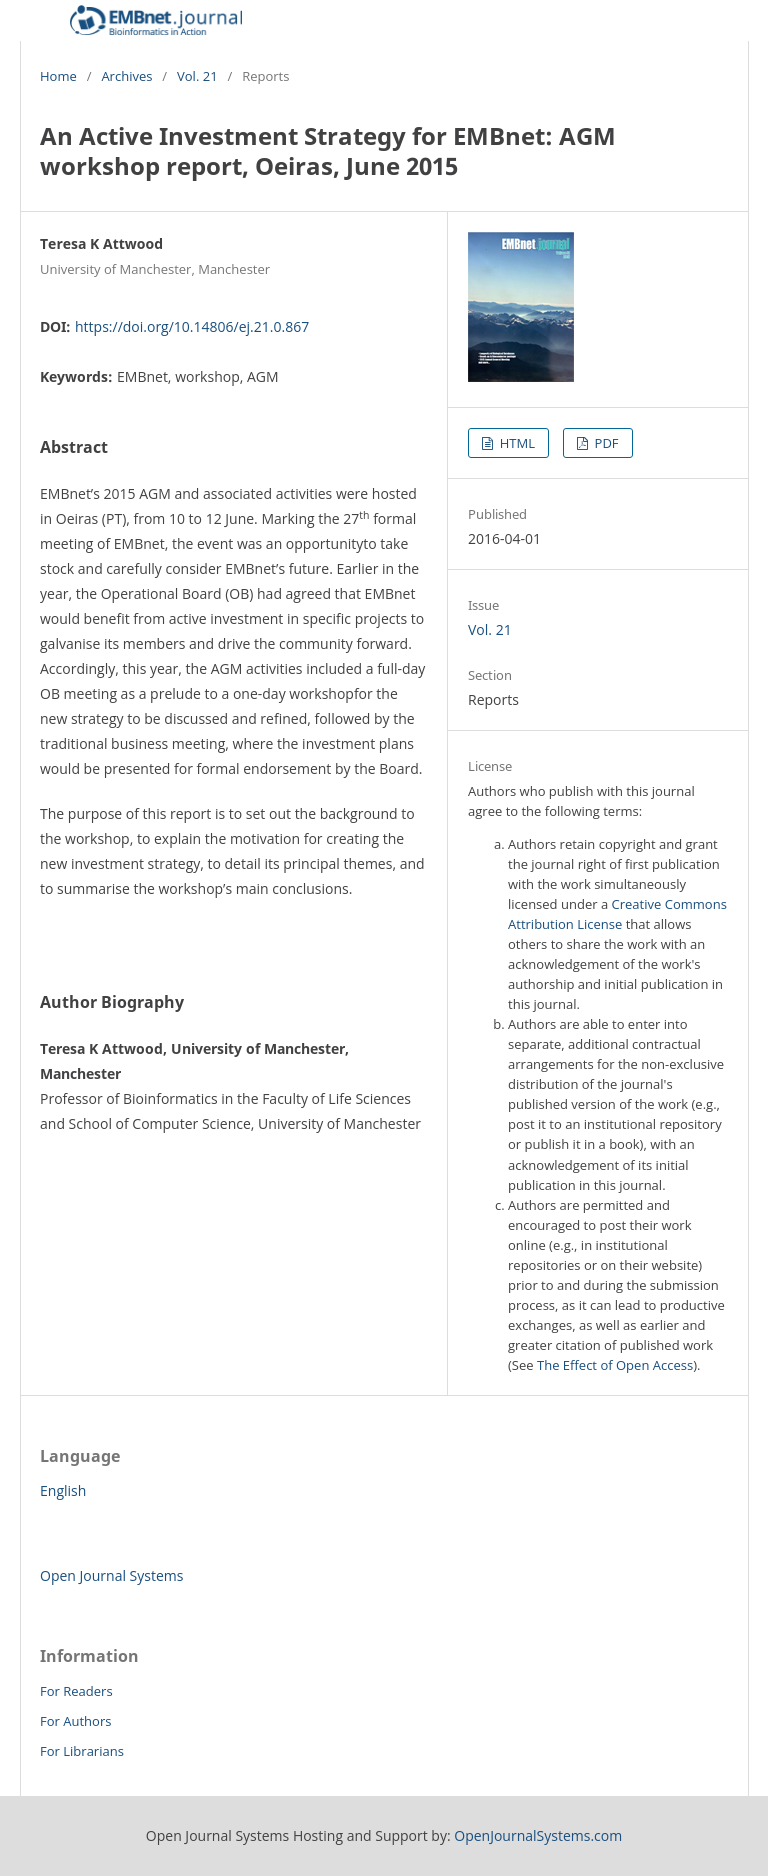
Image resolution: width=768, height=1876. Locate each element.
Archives (126, 76)
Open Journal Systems (111, 1575)
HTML (515, 443)
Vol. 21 (197, 76)
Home (58, 76)
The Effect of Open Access (615, 1365)
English (63, 1490)
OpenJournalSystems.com (538, 1835)
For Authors (75, 1721)
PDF (604, 443)
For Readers (76, 1691)
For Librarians (82, 1751)
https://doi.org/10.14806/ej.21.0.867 (192, 326)
